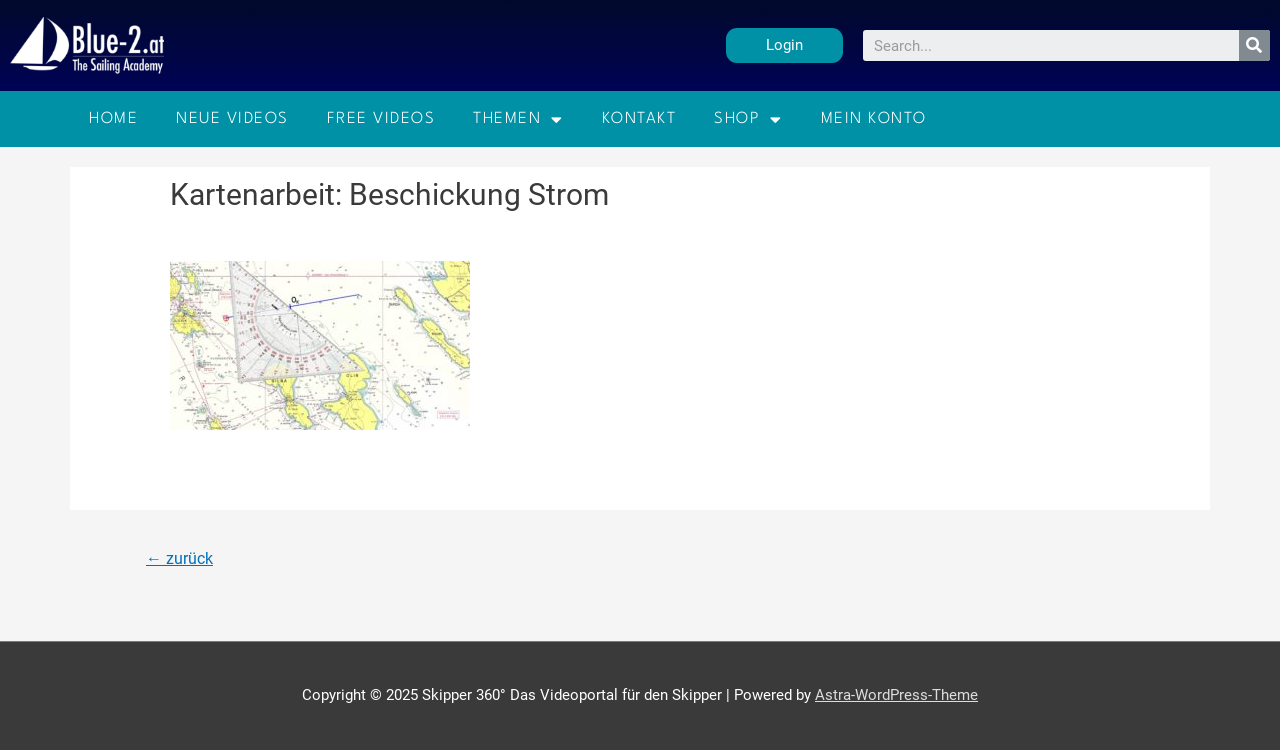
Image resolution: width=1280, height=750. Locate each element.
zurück (179, 558)
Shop (748, 119)
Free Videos (381, 119)
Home (113, 119)
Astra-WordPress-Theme (896, 695)
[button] (784, 45)
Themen (518, 119)
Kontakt (639, 119)
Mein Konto (874, 119)
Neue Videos (232, 119)
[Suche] (1254, 45)
